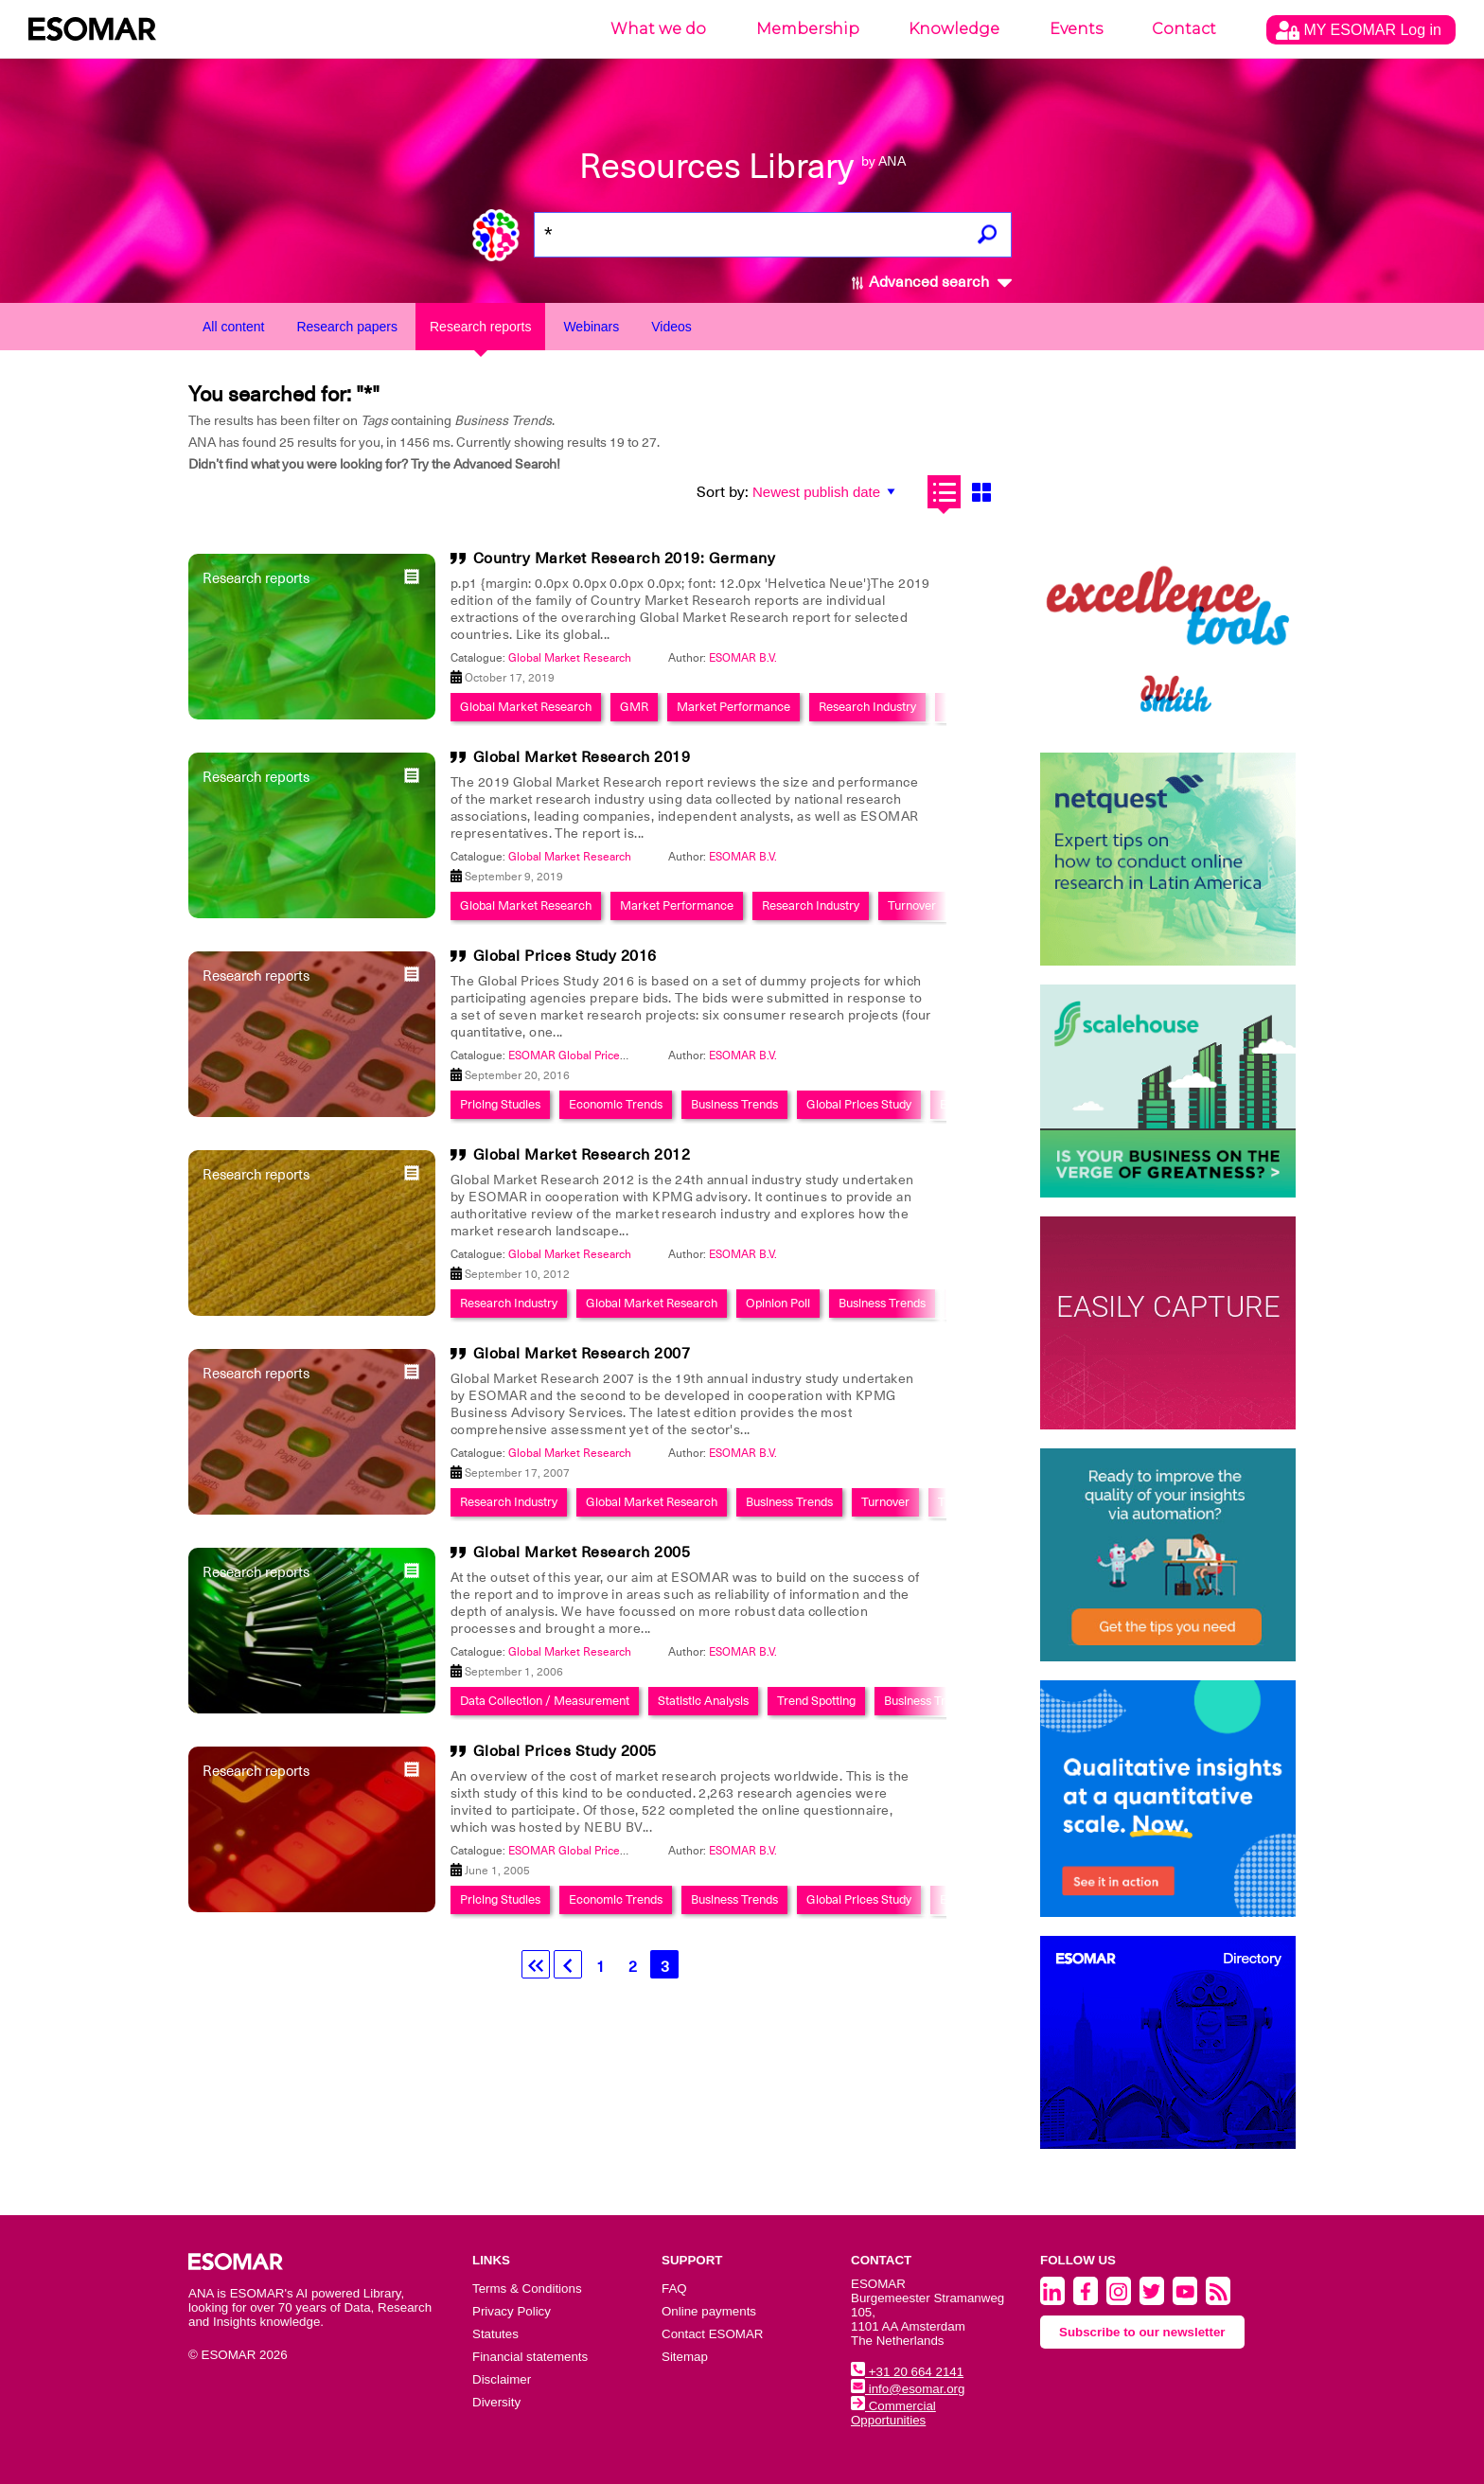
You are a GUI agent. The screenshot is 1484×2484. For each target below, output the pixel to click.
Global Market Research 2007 (582, 1353)
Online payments (709, 2311)
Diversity (496, 2402)
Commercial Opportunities (893, 2413)
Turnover (912, 905)
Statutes (495, 2334)
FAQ (674, 2288)
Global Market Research (569, 657)
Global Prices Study (858, 1104)
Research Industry (867, 707)
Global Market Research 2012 (582, 1154)
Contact (1184, 29)
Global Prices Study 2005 (565, 1751)
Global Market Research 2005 (582, 1552)
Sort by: (723, 492)
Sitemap (685, 2357)
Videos (671, 326)
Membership (807, 29)
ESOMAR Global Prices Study (583, 1055)
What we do (658, 29)
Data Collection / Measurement (544, 1701)
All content (233, 326)
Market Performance (733, 707)
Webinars (591, 326)
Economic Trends (615, 1104)
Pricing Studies (500, 1104)
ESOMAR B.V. (743, 657)
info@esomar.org (907, 2389)
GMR (634, 707)
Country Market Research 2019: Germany (624, 558)
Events (1076, 29)
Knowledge (954, 29)
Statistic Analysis (703, 1701)
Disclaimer (501, 2379)
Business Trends (734, 1104)
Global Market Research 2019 (582, 757)
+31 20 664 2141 (907, 2372)
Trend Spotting (816, 1701)
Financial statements (530, 2357)
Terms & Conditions (527, 2288)
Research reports (480, 326)
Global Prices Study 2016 (565, 956)
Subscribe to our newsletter (1142, 2332)
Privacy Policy (511, 2311)
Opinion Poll (778, 1303)
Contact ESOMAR (712, 2334)
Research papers (347, 326)
